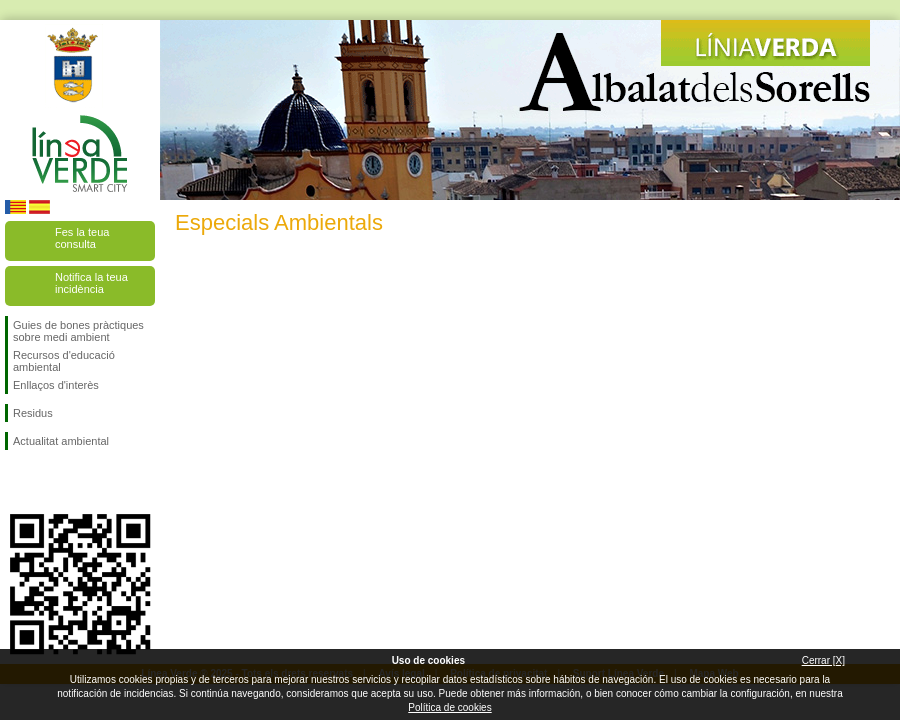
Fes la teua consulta (82, 238)
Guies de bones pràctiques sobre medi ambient (78, 331)
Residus (33, 413)
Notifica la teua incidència (91, 283)
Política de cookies (449, 707)
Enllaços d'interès (56, 385)
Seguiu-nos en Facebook (17, 482)
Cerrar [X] (823, 660)
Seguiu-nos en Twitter (50, 482)
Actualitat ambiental (61, 441)
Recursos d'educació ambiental (64, 361)
